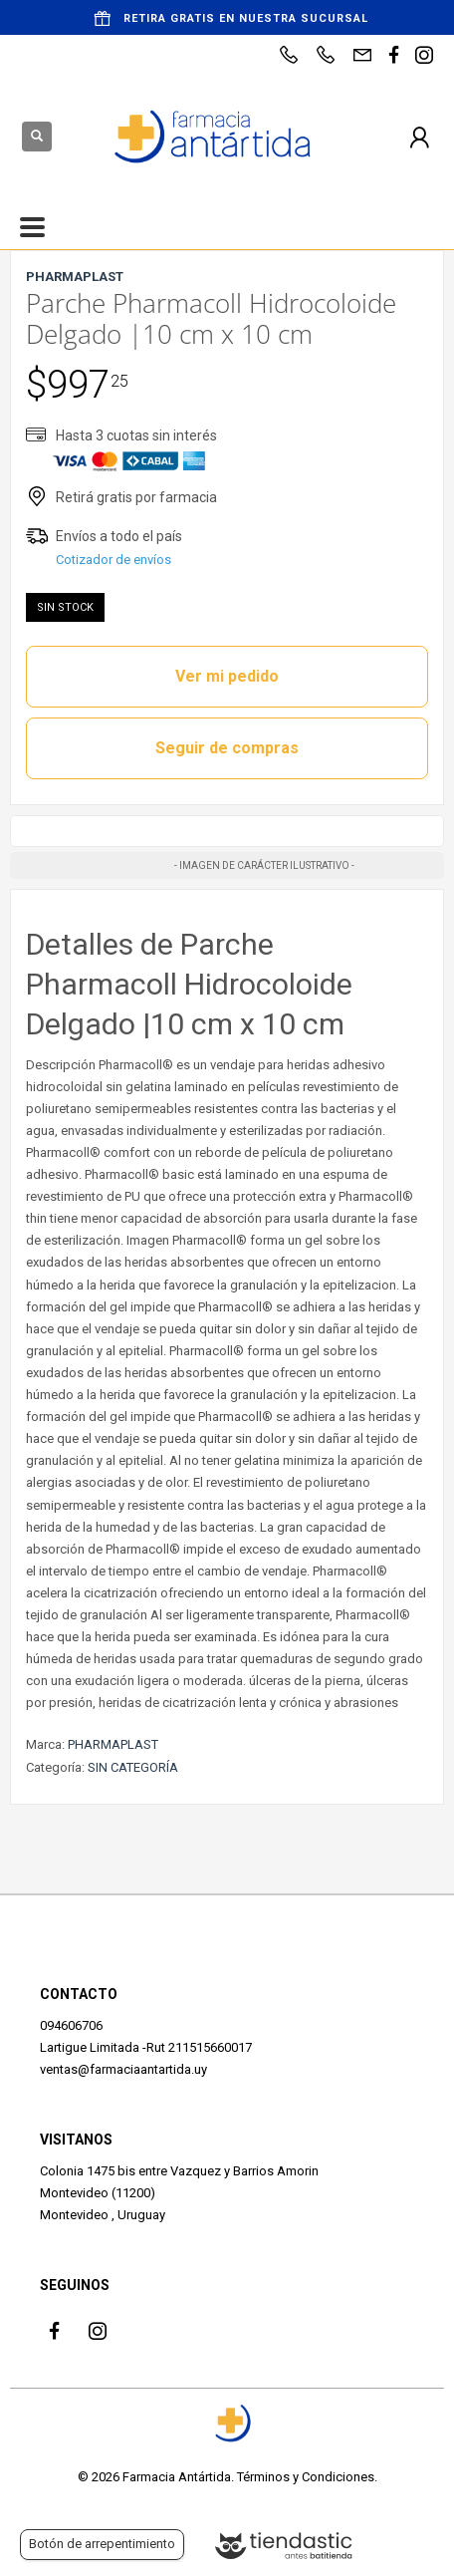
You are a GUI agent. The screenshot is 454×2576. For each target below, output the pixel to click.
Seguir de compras (227, 747)
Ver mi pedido (227, 676)
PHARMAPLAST (113, 1744)
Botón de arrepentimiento (102, 2543)
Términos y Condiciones (305, 2476)
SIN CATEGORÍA (133, 1767)
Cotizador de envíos (113, 559)
